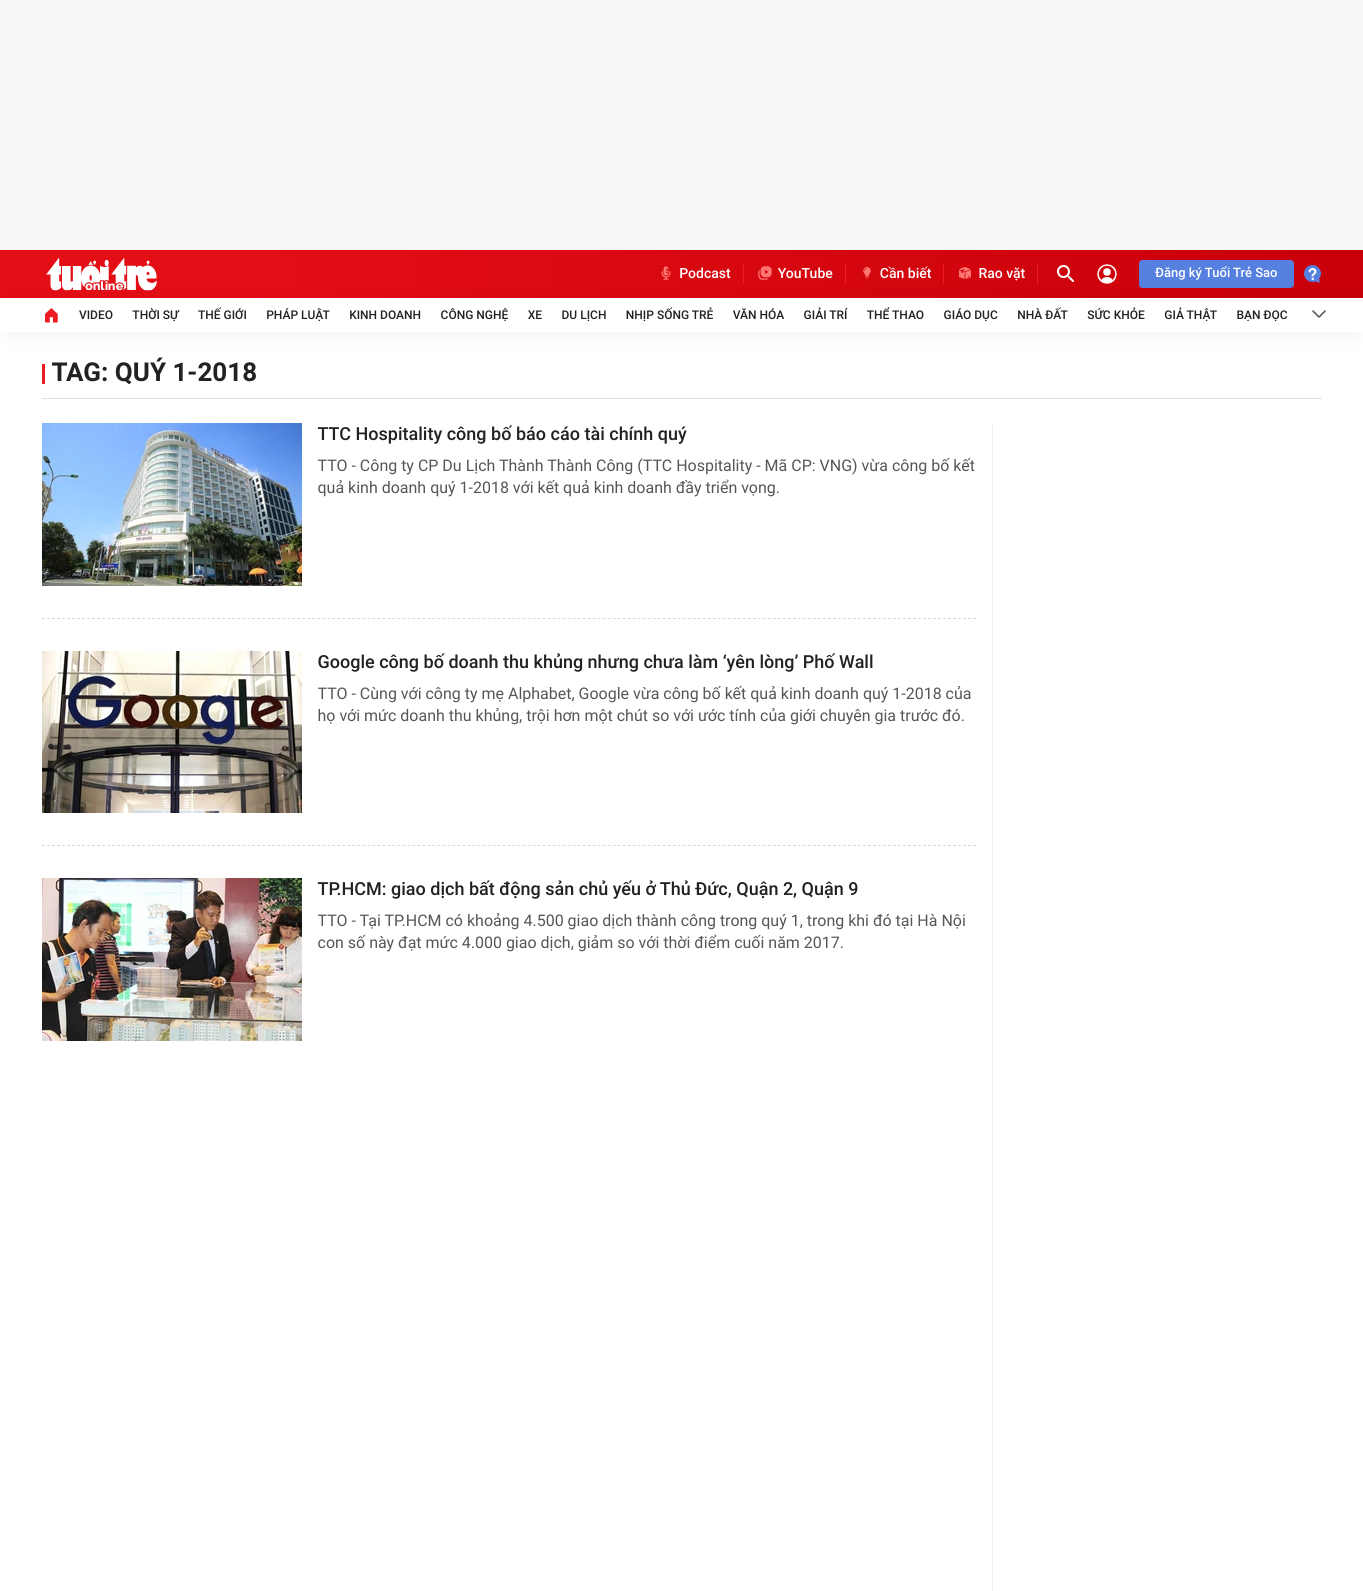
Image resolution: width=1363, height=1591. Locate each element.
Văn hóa (759, 315)
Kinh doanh (385, 315)
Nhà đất (1042, 315)
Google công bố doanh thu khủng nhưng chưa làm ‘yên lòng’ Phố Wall (596, 662)
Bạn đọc (1261, 315)
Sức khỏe (1116, 315)
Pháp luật (298, 315)
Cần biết (895, 274)
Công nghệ (475, 315)
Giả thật (1190, 315)
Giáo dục (970, 315)
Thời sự (155, 315)
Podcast (694, 274)
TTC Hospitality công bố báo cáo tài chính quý (502, 434)
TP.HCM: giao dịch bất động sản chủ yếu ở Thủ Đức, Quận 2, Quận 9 (588, 889)
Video (96, 315)
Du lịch (584, 315)
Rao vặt (990, 274)
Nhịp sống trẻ (670, 315)
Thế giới (222, 315)
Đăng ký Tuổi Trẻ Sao (1216, 273)
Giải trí (826, 315)
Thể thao (895, 315)
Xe (535, 315)
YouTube (794, 274)
